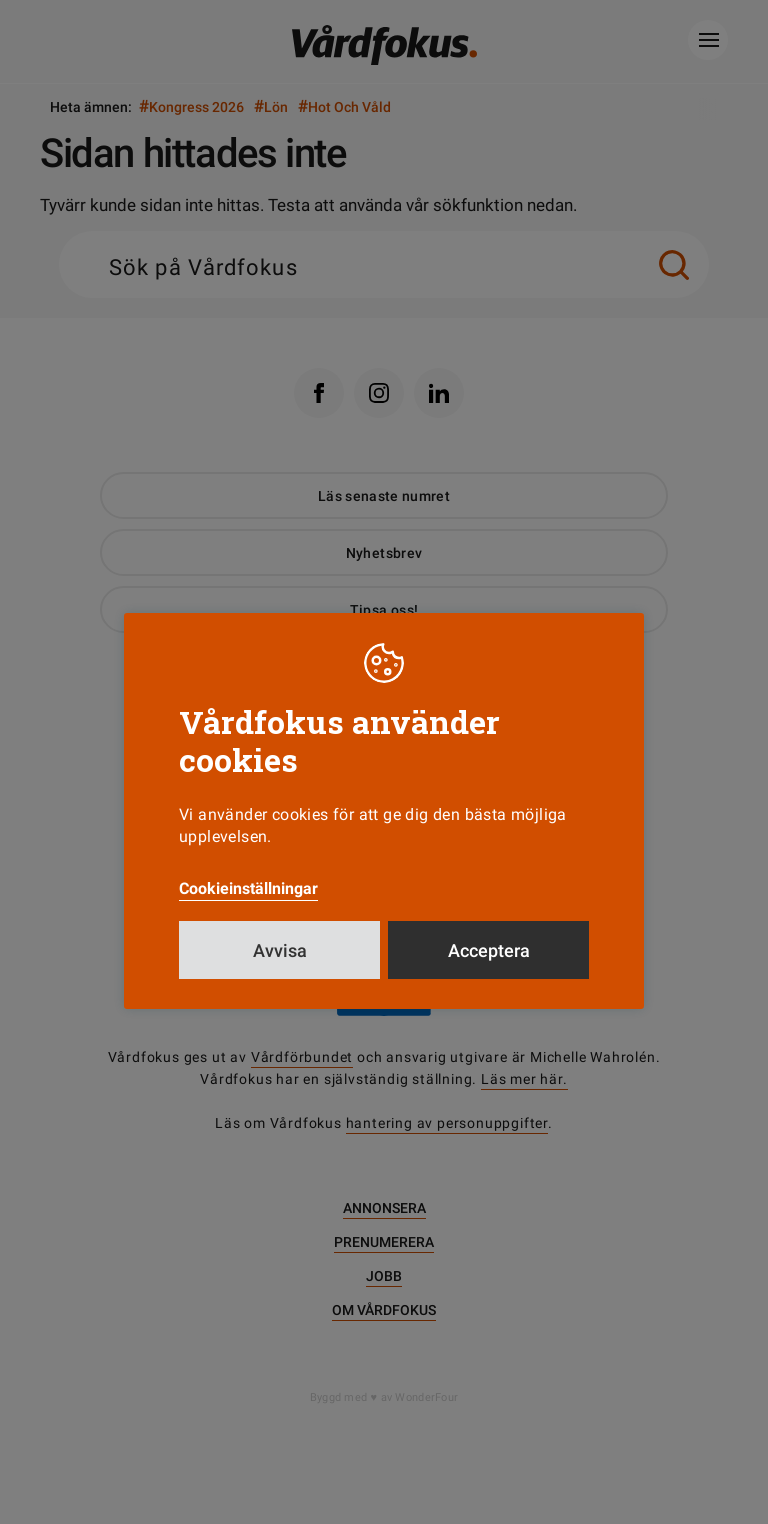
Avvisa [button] (280, 950)
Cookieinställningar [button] (248, 888)
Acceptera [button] (489, 950)
